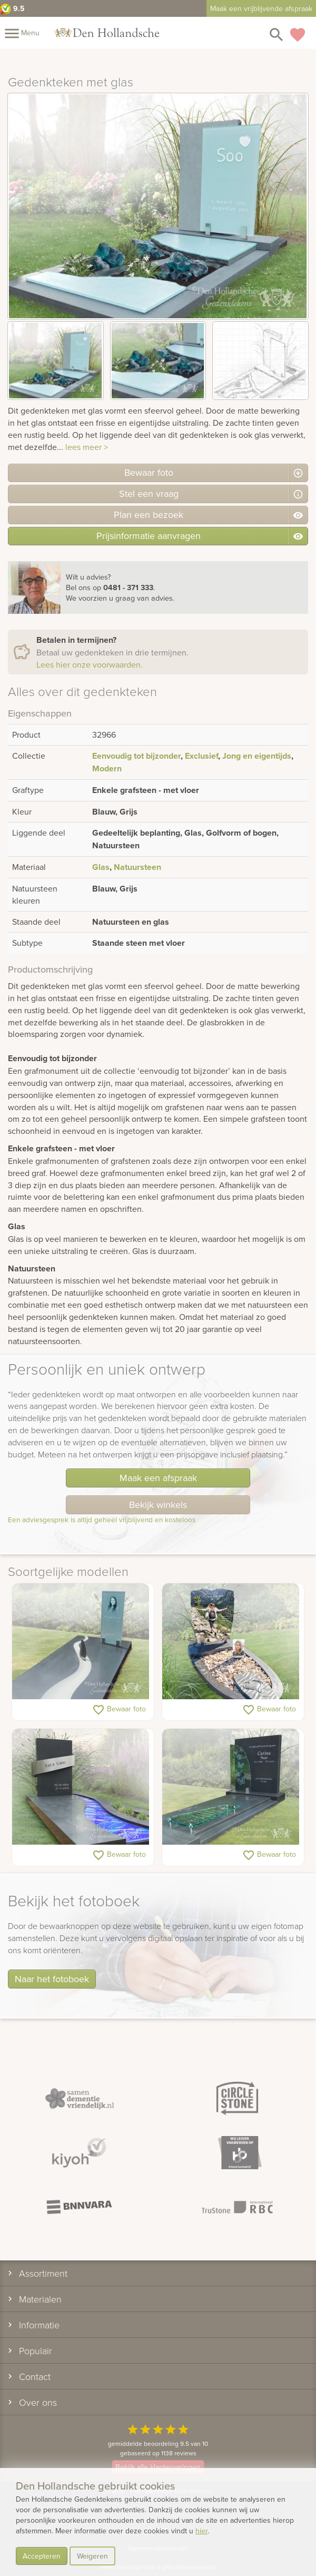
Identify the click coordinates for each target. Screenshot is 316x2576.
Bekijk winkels (158, 1504)
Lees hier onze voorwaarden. (89, 664)
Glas (101, 867)
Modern (107, 768)
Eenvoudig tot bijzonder (136, 756)
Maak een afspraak (158, 1477)
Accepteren (42, 2556)
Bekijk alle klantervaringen (158, 2467)
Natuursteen (137, 867)
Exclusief (201, 756)
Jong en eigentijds (256, 756)
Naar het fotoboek (52, 1978)
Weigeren (92, 2556)
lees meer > (86, 447)
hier (201, 2530)
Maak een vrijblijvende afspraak (261, 8)
